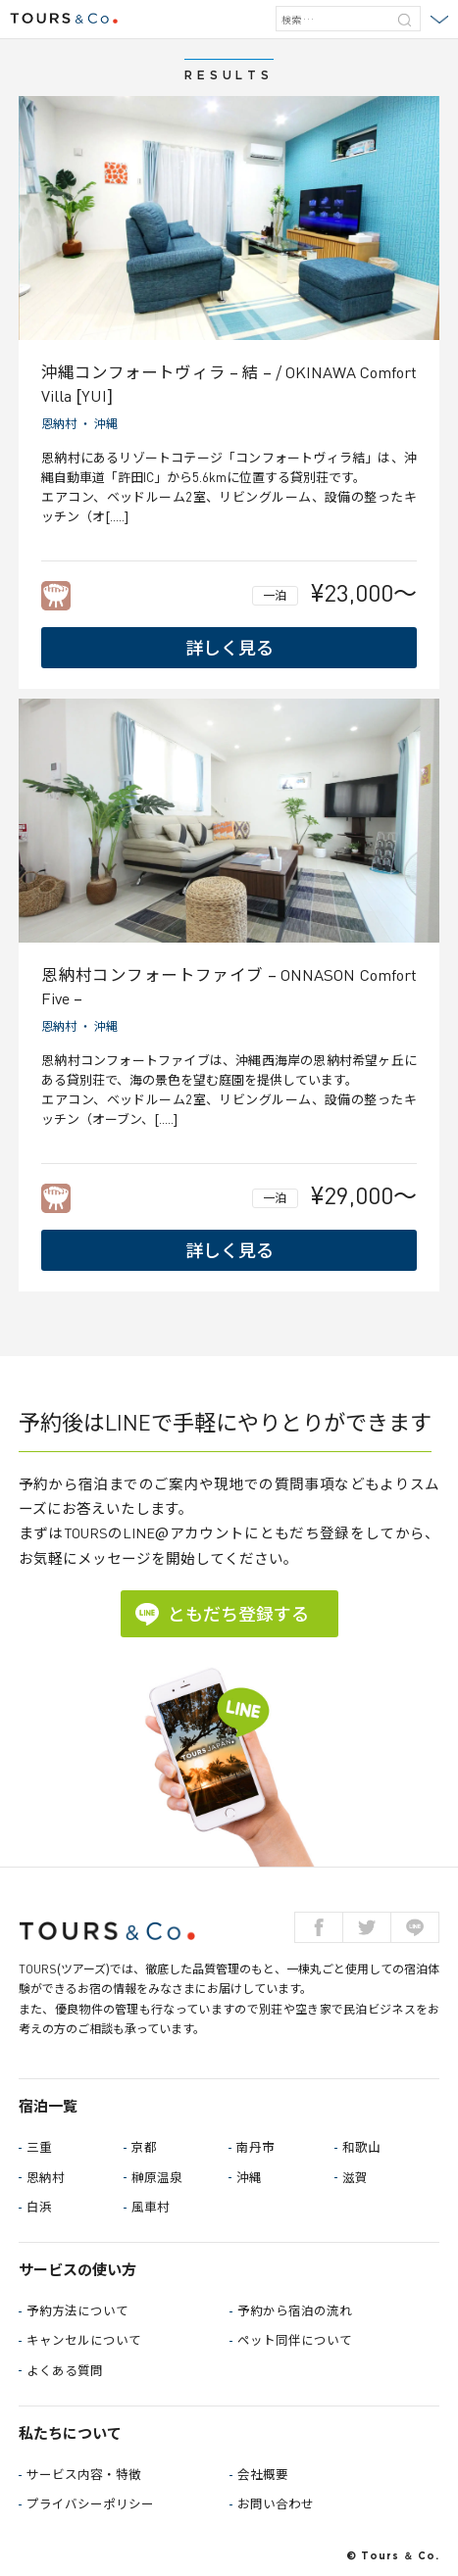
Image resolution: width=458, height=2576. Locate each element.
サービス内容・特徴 (83, 2474)
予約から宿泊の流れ (294, 2311)
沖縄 (106, 423)
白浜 (39, 2207)
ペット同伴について (294, 2340)
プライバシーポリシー (90, 2504)
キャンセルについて (83, 2340)
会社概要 (262, 2474)
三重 (39, 2147)
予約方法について (77, 2311)
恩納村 (58, 423)
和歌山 (361, 2147)
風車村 (150, 2207)
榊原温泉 (156, 2177)
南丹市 (255, 2147)
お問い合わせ (275, 2504)
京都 (144, 2147)
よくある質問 (64, 2370)
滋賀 (355, 2177)
